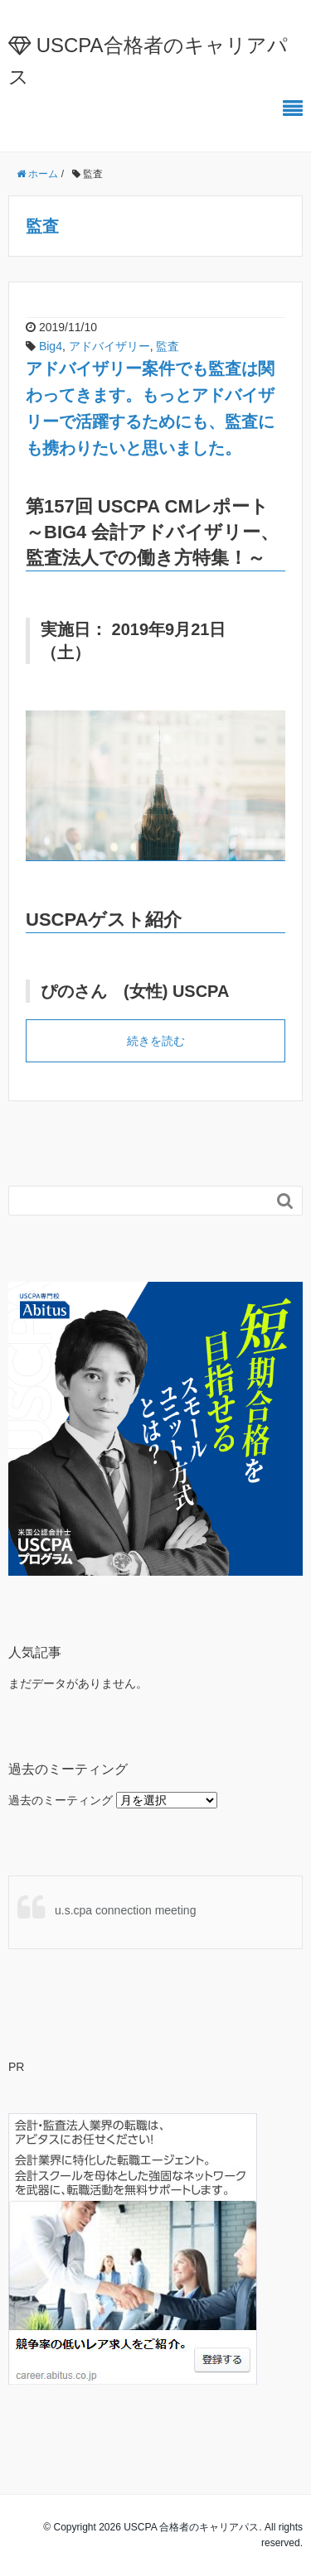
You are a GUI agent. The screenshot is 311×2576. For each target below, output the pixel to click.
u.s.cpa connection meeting (125, 1910)
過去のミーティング (60, 1800)
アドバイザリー (109, 346)
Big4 (50, 346)
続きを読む (156, 1040)
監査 (167, 346)
